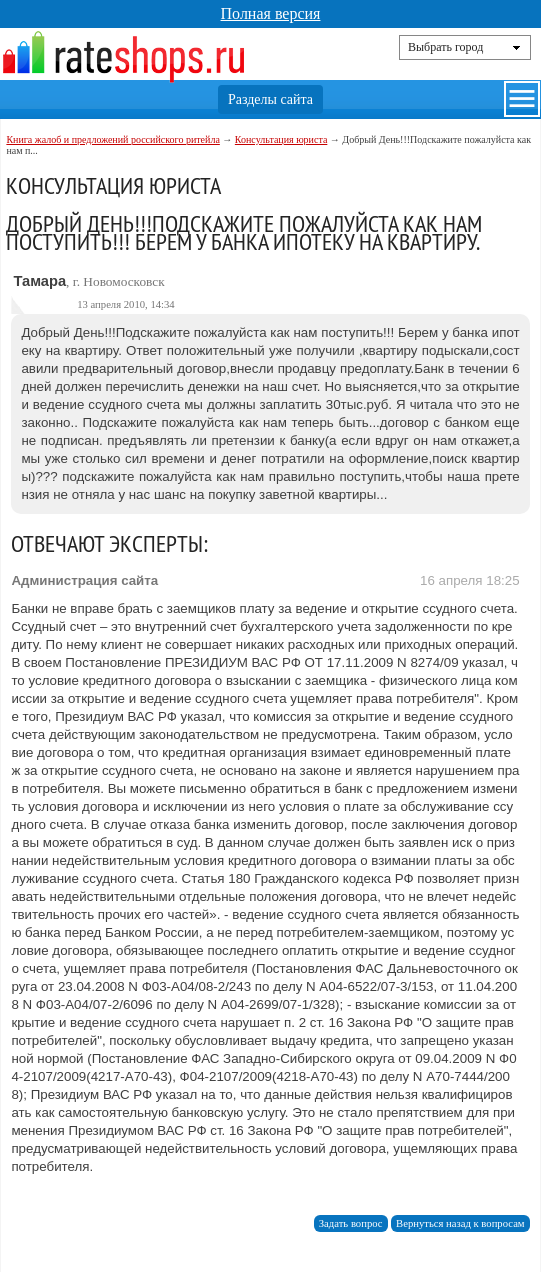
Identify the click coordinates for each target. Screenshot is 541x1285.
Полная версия (271, 13)
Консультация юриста (281, 139)
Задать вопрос (351, 1223)
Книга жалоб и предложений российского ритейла (112, 139)
